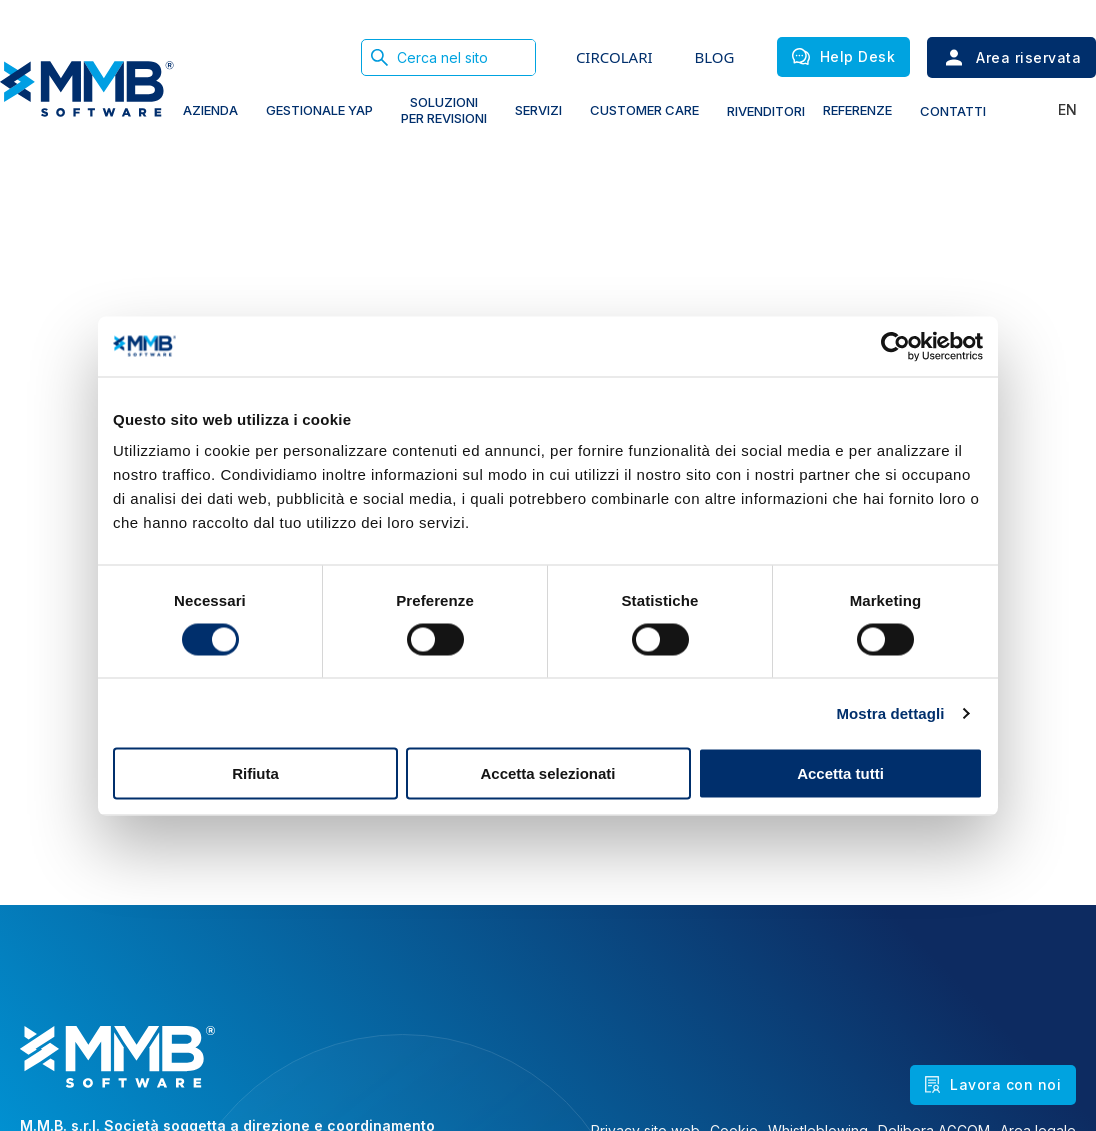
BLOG (715, 57)
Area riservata (1011, 57)
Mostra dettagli (890, 712)
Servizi (538, 110)
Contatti (953, 111)
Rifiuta (255, 773)
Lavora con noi (993, 1084)
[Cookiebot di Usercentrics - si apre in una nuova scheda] (895, 346)
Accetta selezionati (547, 773)
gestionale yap (319, 110)
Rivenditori (766, 111)
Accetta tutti (840, 773)
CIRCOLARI (614, 57)
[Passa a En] (1062, 110)
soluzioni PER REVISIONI (444, 110)
